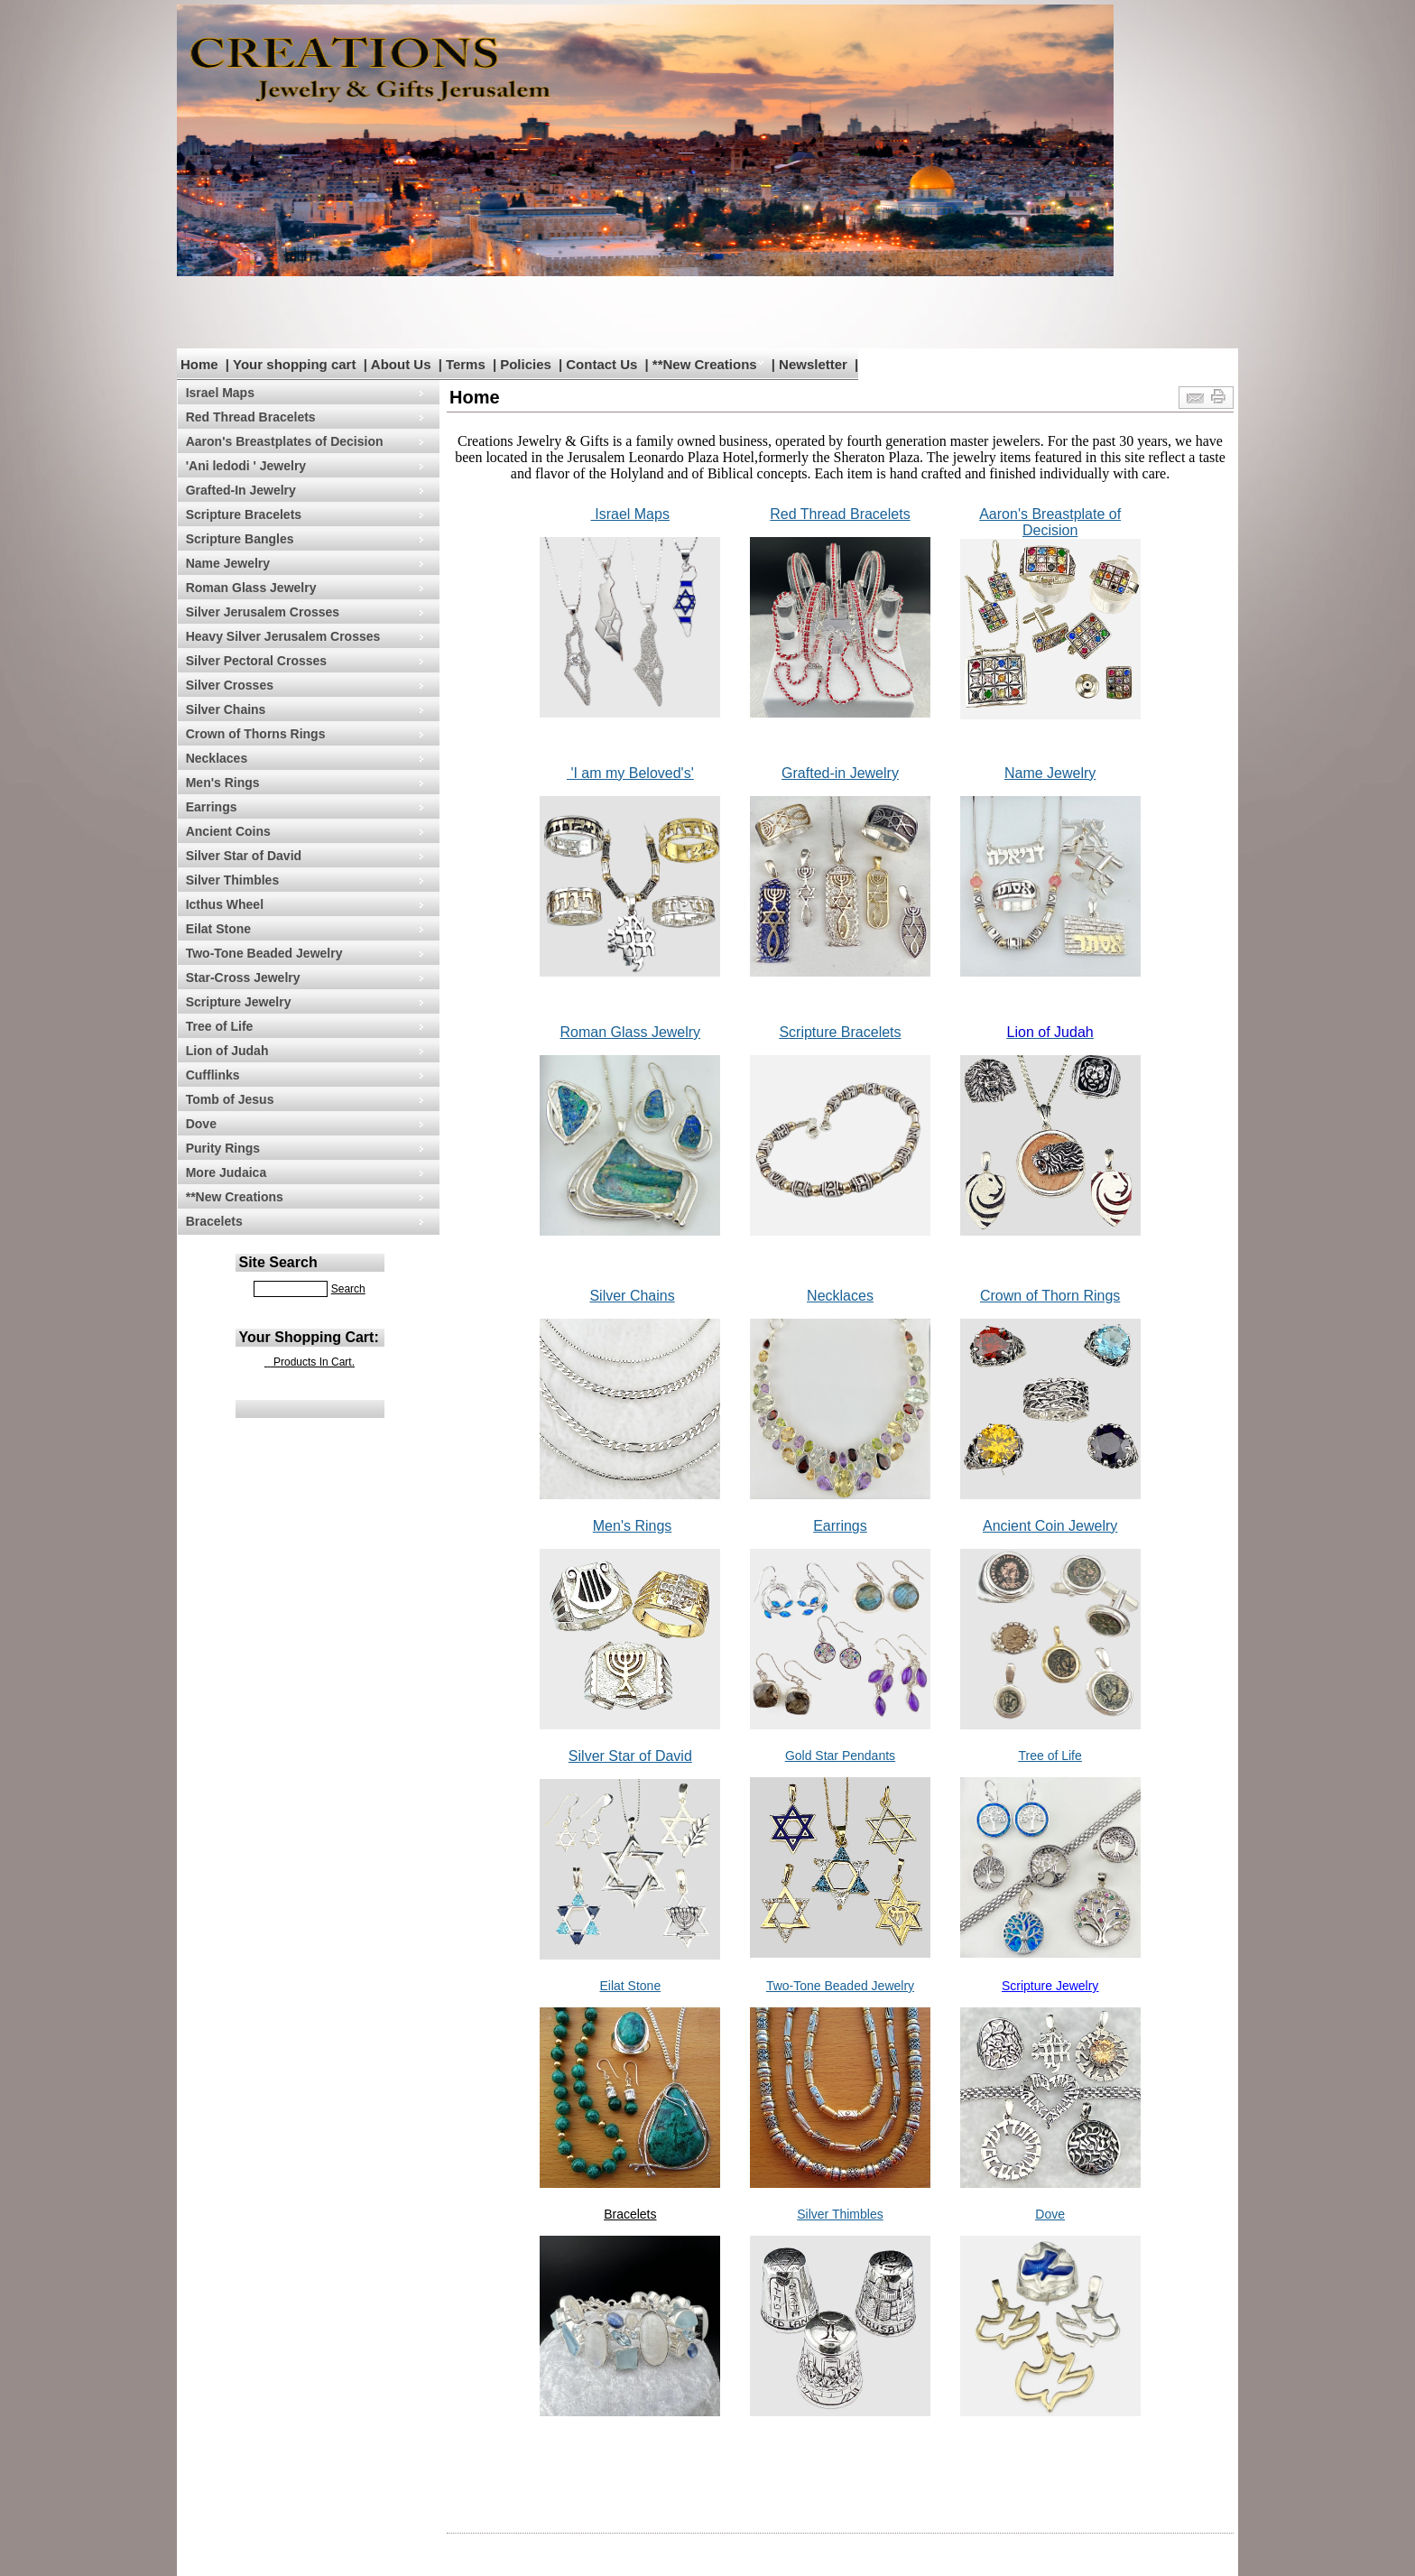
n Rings (1095, 1295)
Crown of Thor (1025, 1295)
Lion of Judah (227, 1050)
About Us (401, 364)
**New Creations (704, 364)
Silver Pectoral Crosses (256, 660)
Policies (525, 364)
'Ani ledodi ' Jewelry (246, 466)
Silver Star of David (243, 855)
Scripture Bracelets (243, 514)
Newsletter (813, 364)
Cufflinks (213, 1075)
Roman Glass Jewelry (251, 587)
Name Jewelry (228, 563)
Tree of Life (220, 1026)
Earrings (211, 807)
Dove (201, 1124)
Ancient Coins (228, 831)
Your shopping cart (294, 364)
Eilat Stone (218, 929)
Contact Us (601, 364)
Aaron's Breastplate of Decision (1050, 522)
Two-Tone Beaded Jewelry (264, 953)
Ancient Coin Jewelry (1050, 1526)
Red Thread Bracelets (251, 417)
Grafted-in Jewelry (840, 773)
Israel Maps (220, 392)
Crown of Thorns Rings (256, 734)
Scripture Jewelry (238, 1002)
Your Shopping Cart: (309, 1337)
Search (348, 1289)
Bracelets (214, 1221)
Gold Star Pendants (840, 1755)
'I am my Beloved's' (630, 773)
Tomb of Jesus (230, 1099)
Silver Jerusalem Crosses (262, 612)
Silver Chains (226, 709)
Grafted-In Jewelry (241, 490)
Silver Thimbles (232, 880)
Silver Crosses (229, 685)
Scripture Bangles (240, 539)
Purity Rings (223, 1148)
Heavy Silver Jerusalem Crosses (283, 636)
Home (199, 364)
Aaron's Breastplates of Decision (285, 441)
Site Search (278, 1262)
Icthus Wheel (225, 904)
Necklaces (217, 758)
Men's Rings (223, 782)
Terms (466, 364)
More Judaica (226, 1172)
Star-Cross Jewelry (243, 977)
